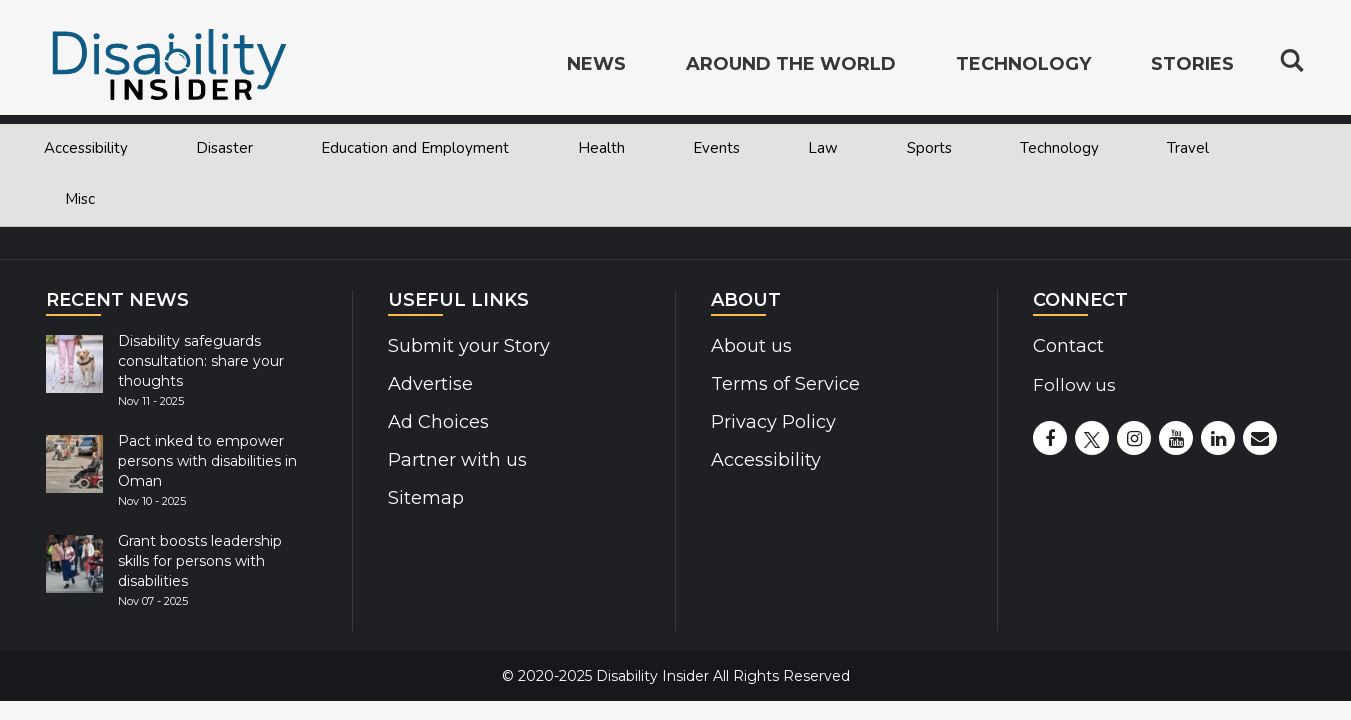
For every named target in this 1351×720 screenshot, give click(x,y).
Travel (1188, 148)
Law (823, 148)
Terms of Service (783, 384)
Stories (1192, 66)
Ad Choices (436, 422)
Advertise (429, 384)
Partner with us (454, 460)
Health (601, 148)
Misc (80, 199)
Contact (1067, 346)
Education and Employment (415, 148)
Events (716, 148)
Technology (1059, 148)
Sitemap (424, 498)
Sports (929, 148)
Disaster (224, 148)
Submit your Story (465, 346)
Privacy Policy (769, 422)
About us (750, 346)
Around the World (791, 66)
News (596, 66)
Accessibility (86, 148)
